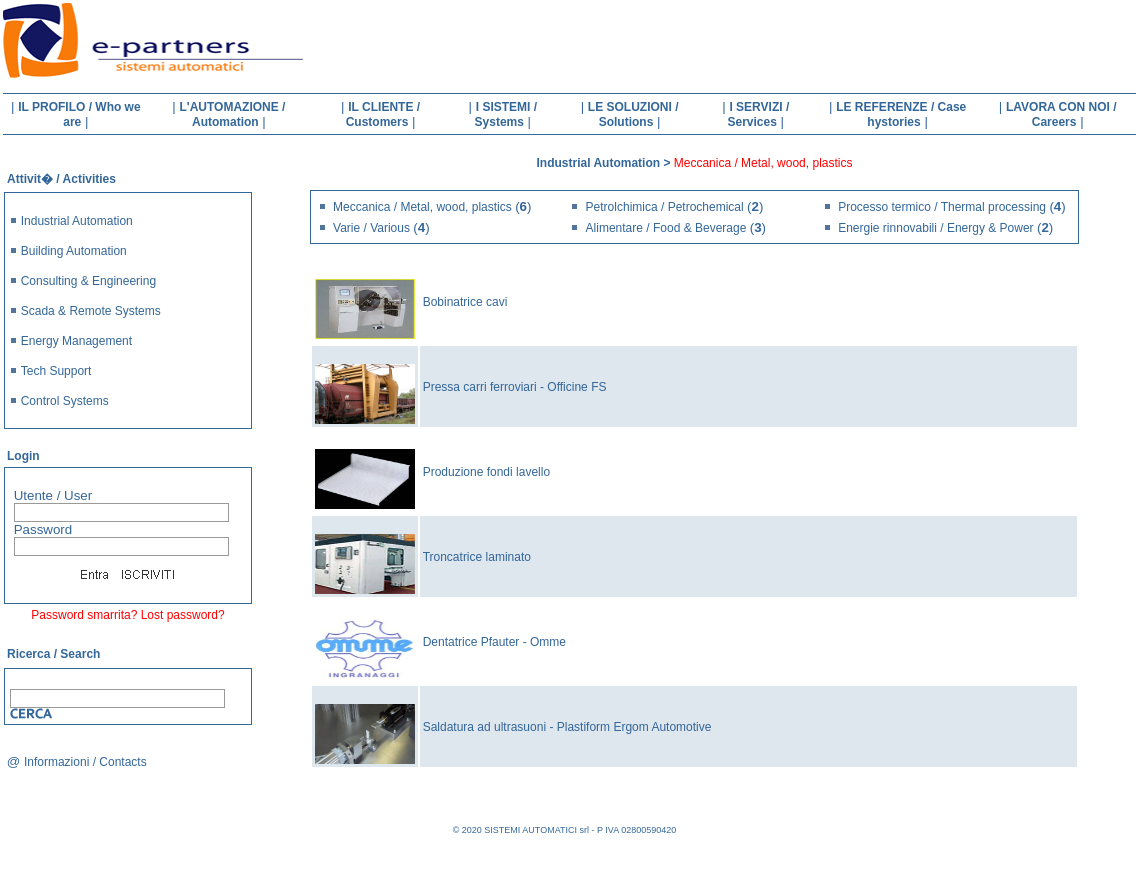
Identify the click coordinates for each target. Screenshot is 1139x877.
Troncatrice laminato (477, 557)
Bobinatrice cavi (465, 302)
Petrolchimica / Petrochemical (666, 207)
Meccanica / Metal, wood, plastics (424, 207)
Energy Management (76, 341)
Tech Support (56, 371)
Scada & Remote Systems (91, 311)
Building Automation (74, 251)
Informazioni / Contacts (85, 762)
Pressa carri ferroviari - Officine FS (515, 387)
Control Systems (65, 401)
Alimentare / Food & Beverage (668, 228)
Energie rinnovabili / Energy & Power (937, 228)
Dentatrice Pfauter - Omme (494, 642)
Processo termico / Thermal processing (943, 207)
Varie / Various (373, 228)
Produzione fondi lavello (486, 472)
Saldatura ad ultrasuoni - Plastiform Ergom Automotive (567, 727)
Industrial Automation (77, 221)
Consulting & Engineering (88, 281)
